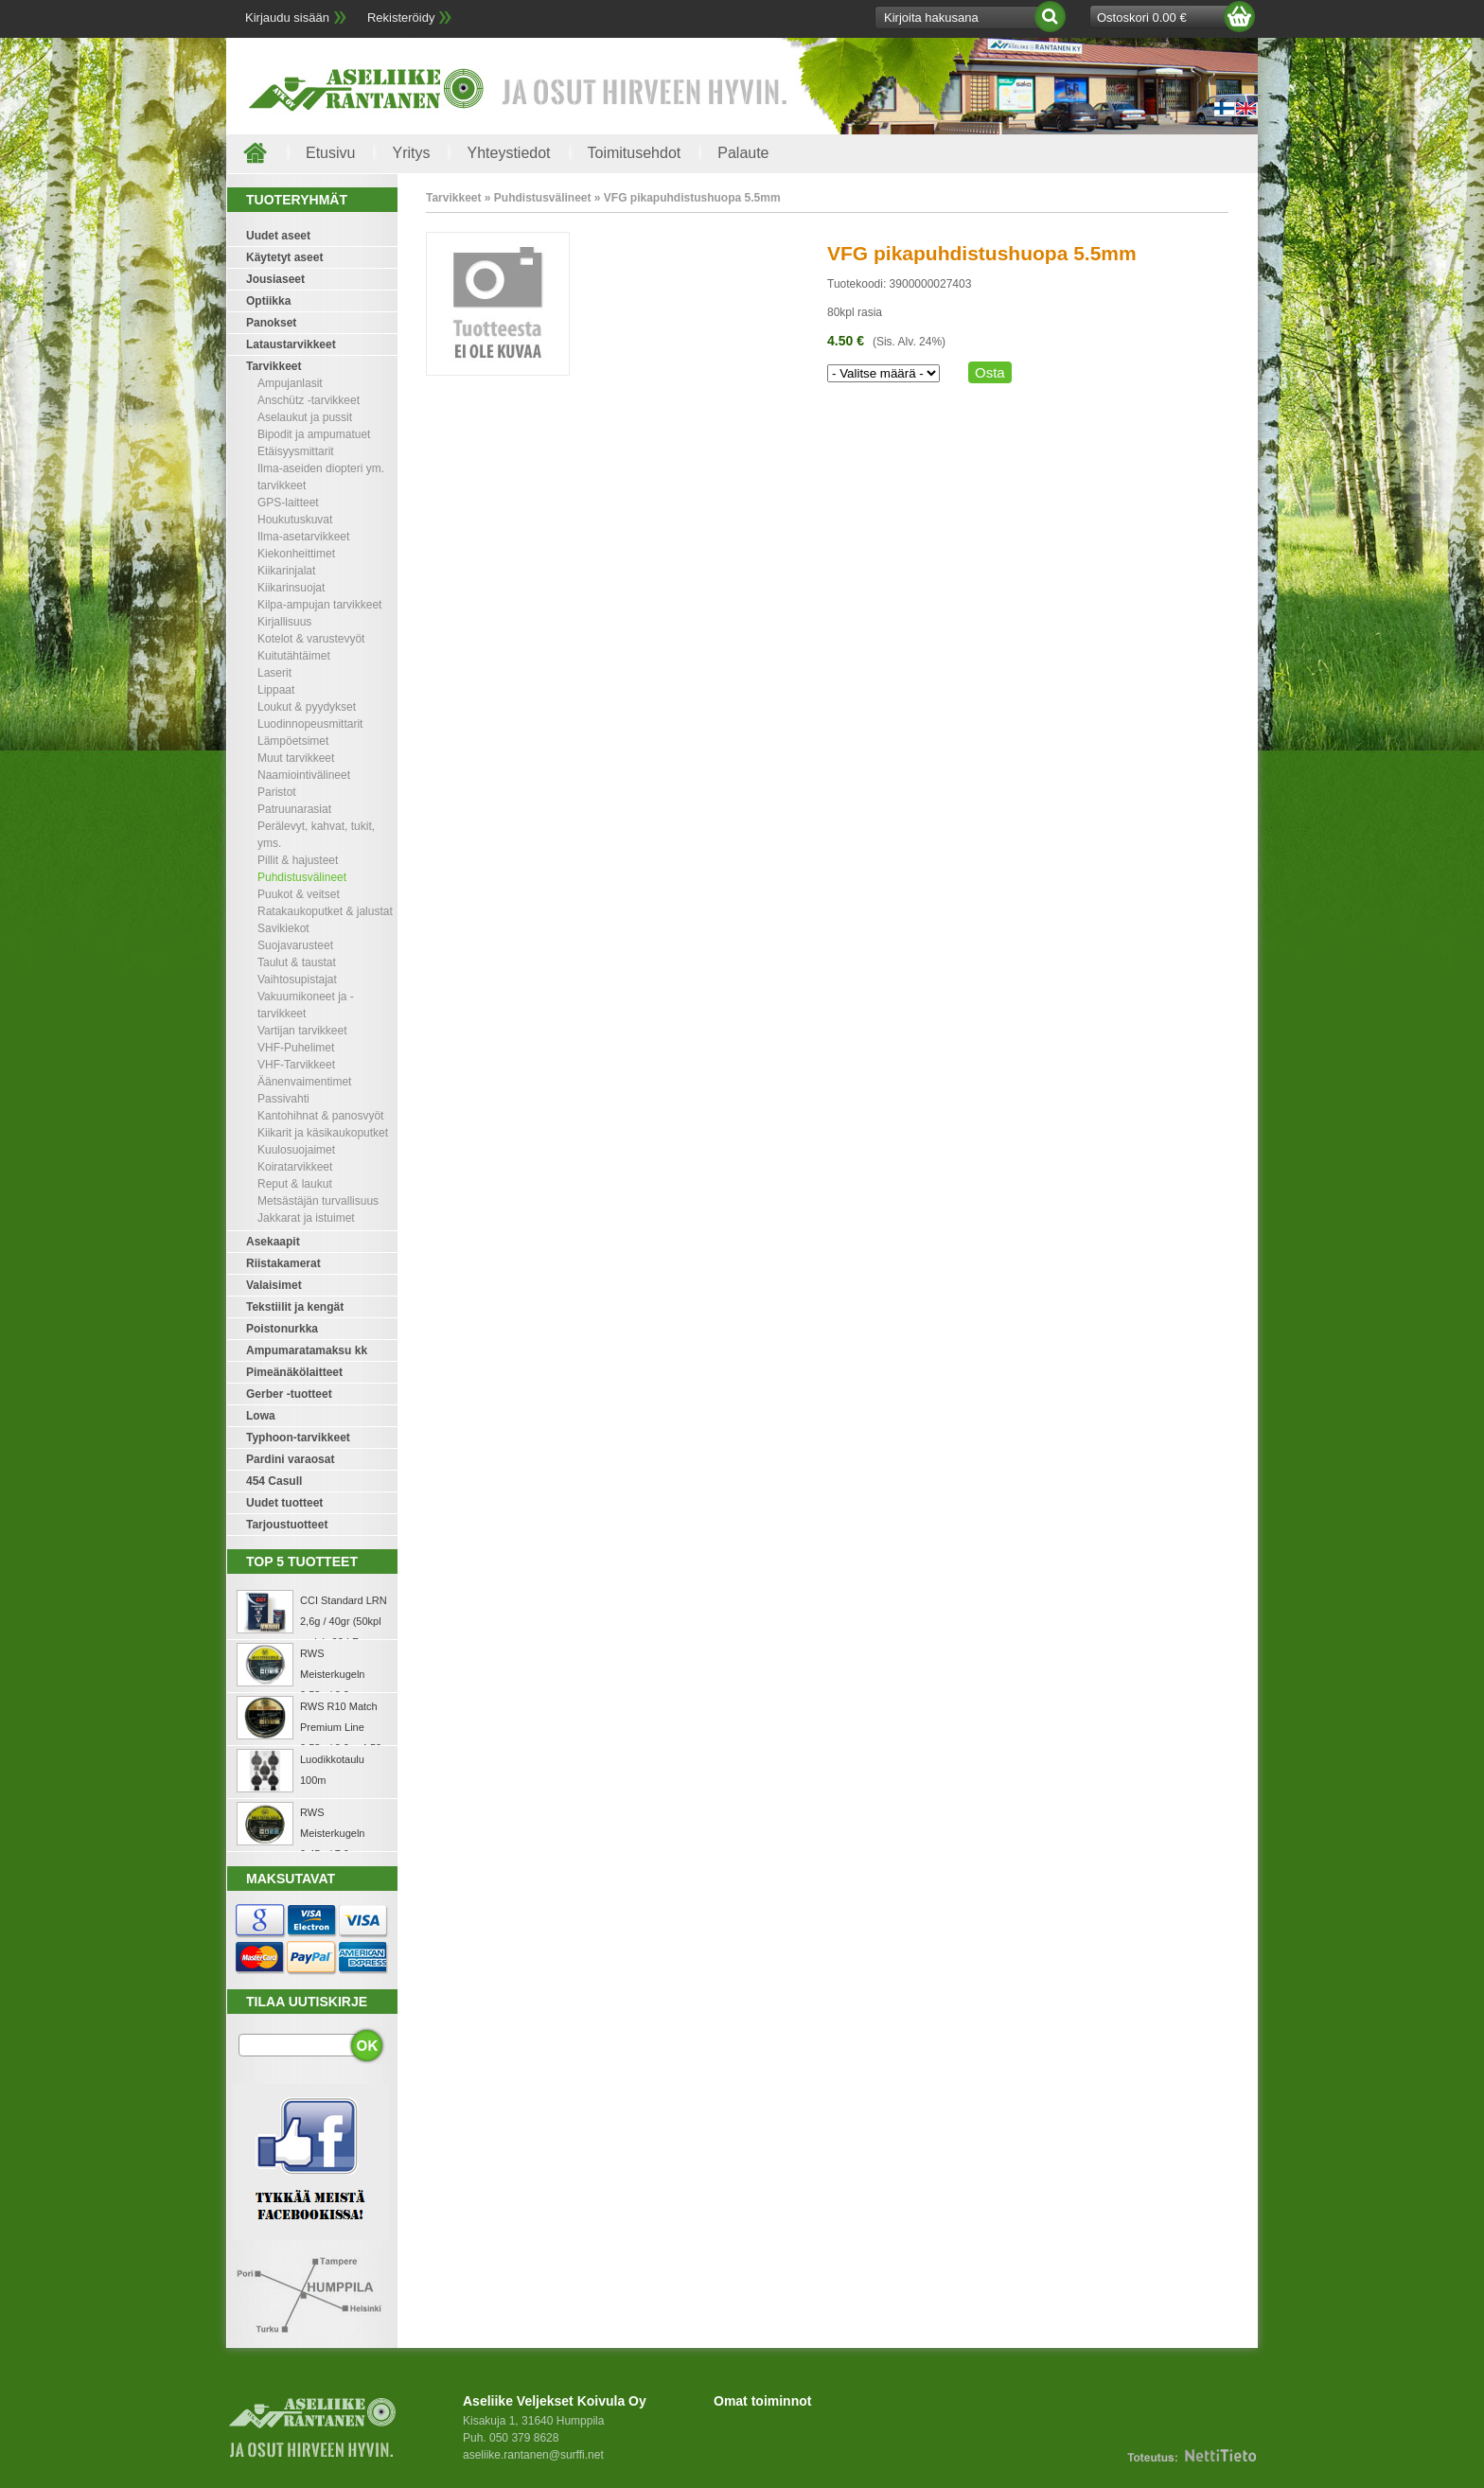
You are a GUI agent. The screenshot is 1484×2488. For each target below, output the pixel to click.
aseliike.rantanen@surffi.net (533, 2455)
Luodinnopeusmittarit (309, 724)
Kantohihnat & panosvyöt (320, 1115)
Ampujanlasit (290, 383)
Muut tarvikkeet (295, 758)
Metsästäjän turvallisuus (318, 1201)
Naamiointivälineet (303, 775)
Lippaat (275, 690)
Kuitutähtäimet (293, 655)
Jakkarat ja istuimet (306, 1218)
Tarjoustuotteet (286, 1524)
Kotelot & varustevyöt (310, 638)
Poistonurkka (282, 1328)
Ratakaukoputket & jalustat (325, 911)
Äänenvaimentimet (304, 1081)
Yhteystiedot (508, 153)
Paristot (276, 792)
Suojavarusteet (295, 945)
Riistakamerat (283, 1263)
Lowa (260, 1415)
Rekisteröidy (401, 17)
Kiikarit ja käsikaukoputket (322, 1132)
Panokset (271, 322)
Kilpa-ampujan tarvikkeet (319, 604)
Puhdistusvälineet (301, 877)
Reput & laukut (294, 1184)
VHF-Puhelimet (295, 1047)
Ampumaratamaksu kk (306, 1350)
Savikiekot (283, 928)
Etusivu (330, 153)
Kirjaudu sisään (287, 17)
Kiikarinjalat (286, 570)
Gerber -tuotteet (289, 1394)
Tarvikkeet (273, 366)
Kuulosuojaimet (296, 1149)
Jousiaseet (275, 279)
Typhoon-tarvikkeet (298, 1437)
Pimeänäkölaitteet (294, 1372)
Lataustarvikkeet (291, 344)
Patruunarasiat (294, 809)
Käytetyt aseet (284, 257)
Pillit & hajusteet (297, 860)
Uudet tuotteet (284, 1502)
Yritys (411, 153)
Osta (990, 372)
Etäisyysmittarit (295, 451)
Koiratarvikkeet (294, 1166)
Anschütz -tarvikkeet (308, 400)
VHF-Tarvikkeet (296, 1064)
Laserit (274, 672)
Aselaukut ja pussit (304, 417)
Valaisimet (274, 1285)
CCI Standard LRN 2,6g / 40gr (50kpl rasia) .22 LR (343, 1621)
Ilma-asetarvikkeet (303, 536)
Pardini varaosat (290, 1459)
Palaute (742, 153)
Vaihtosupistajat (297, 979)
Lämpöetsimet (292, 741)
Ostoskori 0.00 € (1142, 17)
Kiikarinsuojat (291, 587)
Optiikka (268, 301)
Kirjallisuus (284, 621)
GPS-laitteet (288, 502)
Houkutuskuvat (294, 519)
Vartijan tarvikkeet (301, 1030)
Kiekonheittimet (296, 553)
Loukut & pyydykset (306, 707)
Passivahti (283, 1098)
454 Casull (274, 1481)
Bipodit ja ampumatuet (313, 434)
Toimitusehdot (634, 153)
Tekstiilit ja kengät (295, 1307)
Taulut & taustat (296, 962)
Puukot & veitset (298, 894)
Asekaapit (273, 1241)
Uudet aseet (278, 235)
